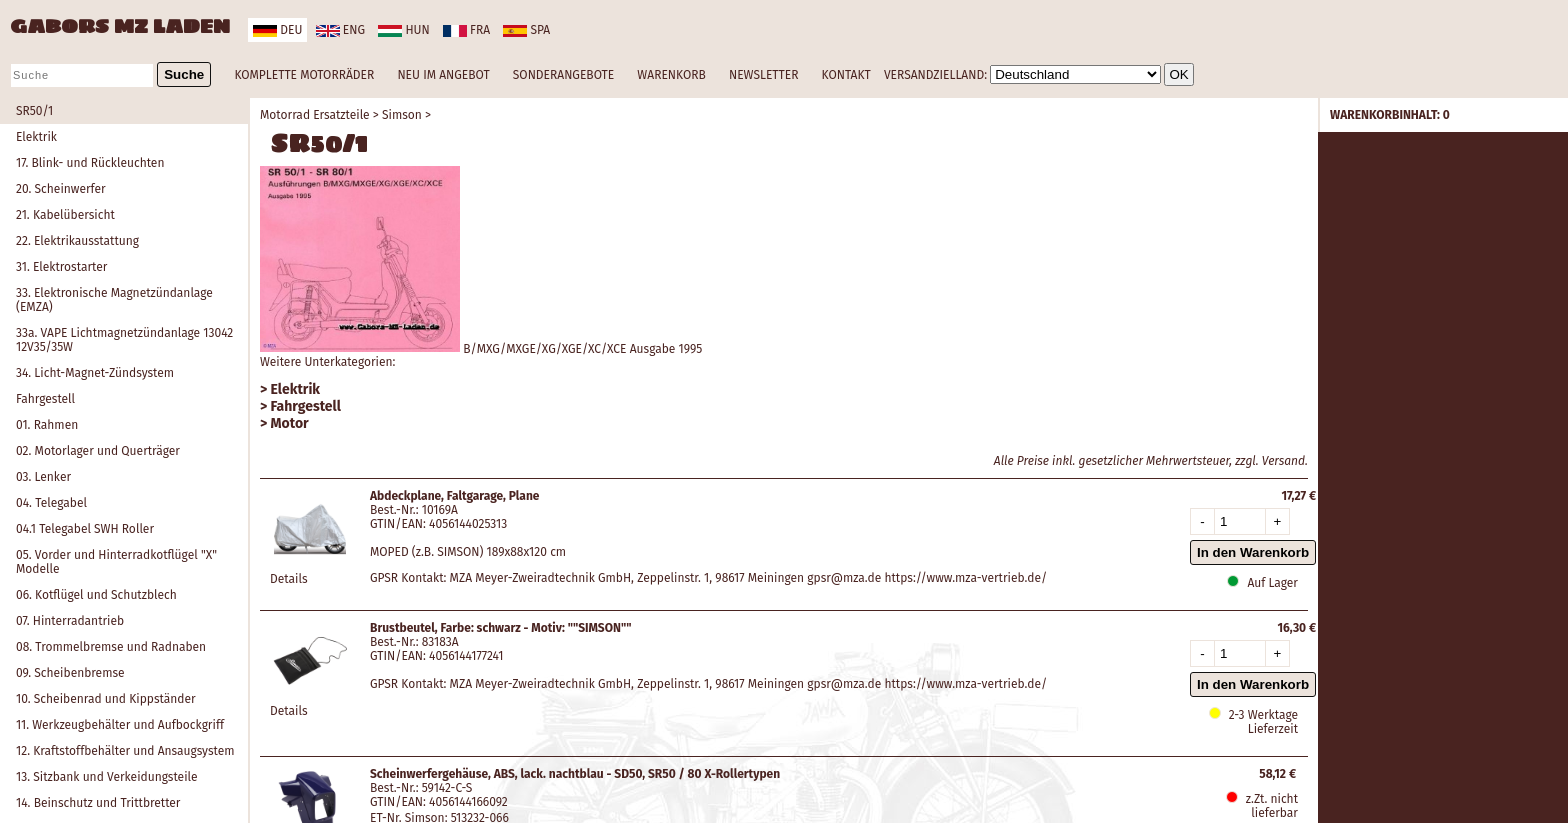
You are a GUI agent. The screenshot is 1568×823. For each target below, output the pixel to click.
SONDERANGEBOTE (563, 75)
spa (526, 30)
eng (340, 30)
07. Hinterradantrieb (70, 621)
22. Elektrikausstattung (77, 241)
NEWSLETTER (763, 75)
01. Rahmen (47, 425)
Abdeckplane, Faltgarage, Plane (454, 496)
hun (403, 30)
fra (466, 30)
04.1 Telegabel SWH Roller (85, 529)
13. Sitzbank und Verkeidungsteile (107, 777)
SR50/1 (34, 111)
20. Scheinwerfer (61, 189)
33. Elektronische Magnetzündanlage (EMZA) (114, 300)
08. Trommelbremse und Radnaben (111, 647)
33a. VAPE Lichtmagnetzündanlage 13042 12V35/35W (124, 340)
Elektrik (36, 137)
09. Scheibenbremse (70, 673)
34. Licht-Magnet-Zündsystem (95, 373)
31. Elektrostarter (61, 267)
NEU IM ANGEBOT (443, 75)
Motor (290, 423)
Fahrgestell (45, 399)
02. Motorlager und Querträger (98, 451)
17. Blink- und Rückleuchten (90, 163)
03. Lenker (43, 477)
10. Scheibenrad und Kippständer (106, 699)
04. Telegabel (51, 503)
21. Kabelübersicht (65, 215)
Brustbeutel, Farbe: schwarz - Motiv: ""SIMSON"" (501, 628)
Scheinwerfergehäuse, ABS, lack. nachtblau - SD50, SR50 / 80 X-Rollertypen (575, 774)
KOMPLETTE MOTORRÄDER (304, 75)
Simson (402, 115)
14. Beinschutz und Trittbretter (98, 803)
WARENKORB (671, 75)
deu (277, 30)
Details (289, 579)
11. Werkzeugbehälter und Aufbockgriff (120, 725)
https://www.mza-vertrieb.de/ (966, 578)
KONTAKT (846, 75)
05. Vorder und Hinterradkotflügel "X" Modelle (116, 562)
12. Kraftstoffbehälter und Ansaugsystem (125, 751)
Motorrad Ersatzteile (315, 115)
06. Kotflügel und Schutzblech (96, 595)
